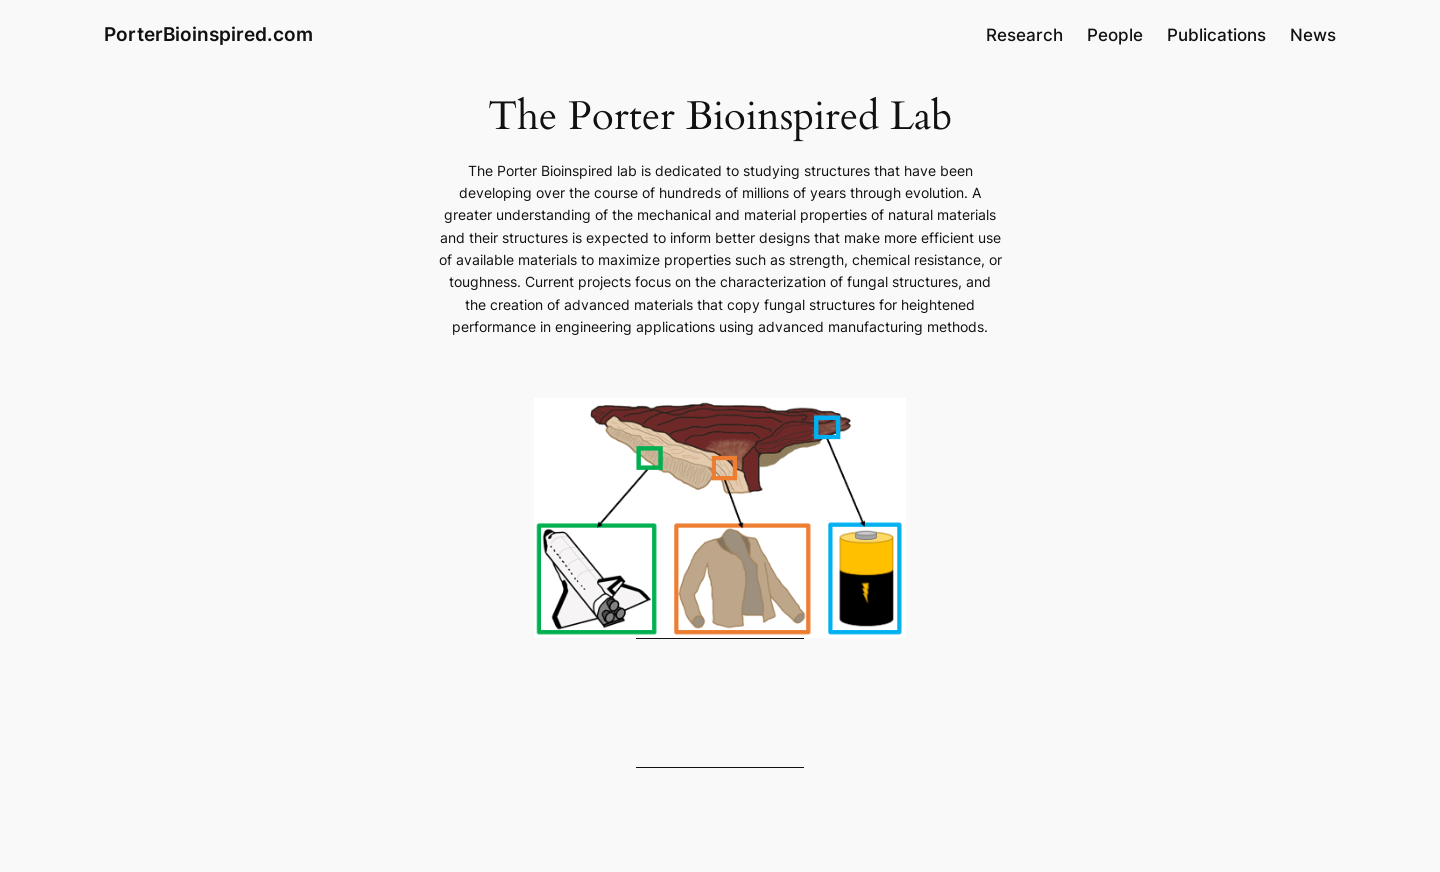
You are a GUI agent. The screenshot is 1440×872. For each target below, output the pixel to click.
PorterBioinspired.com (208, 34)
